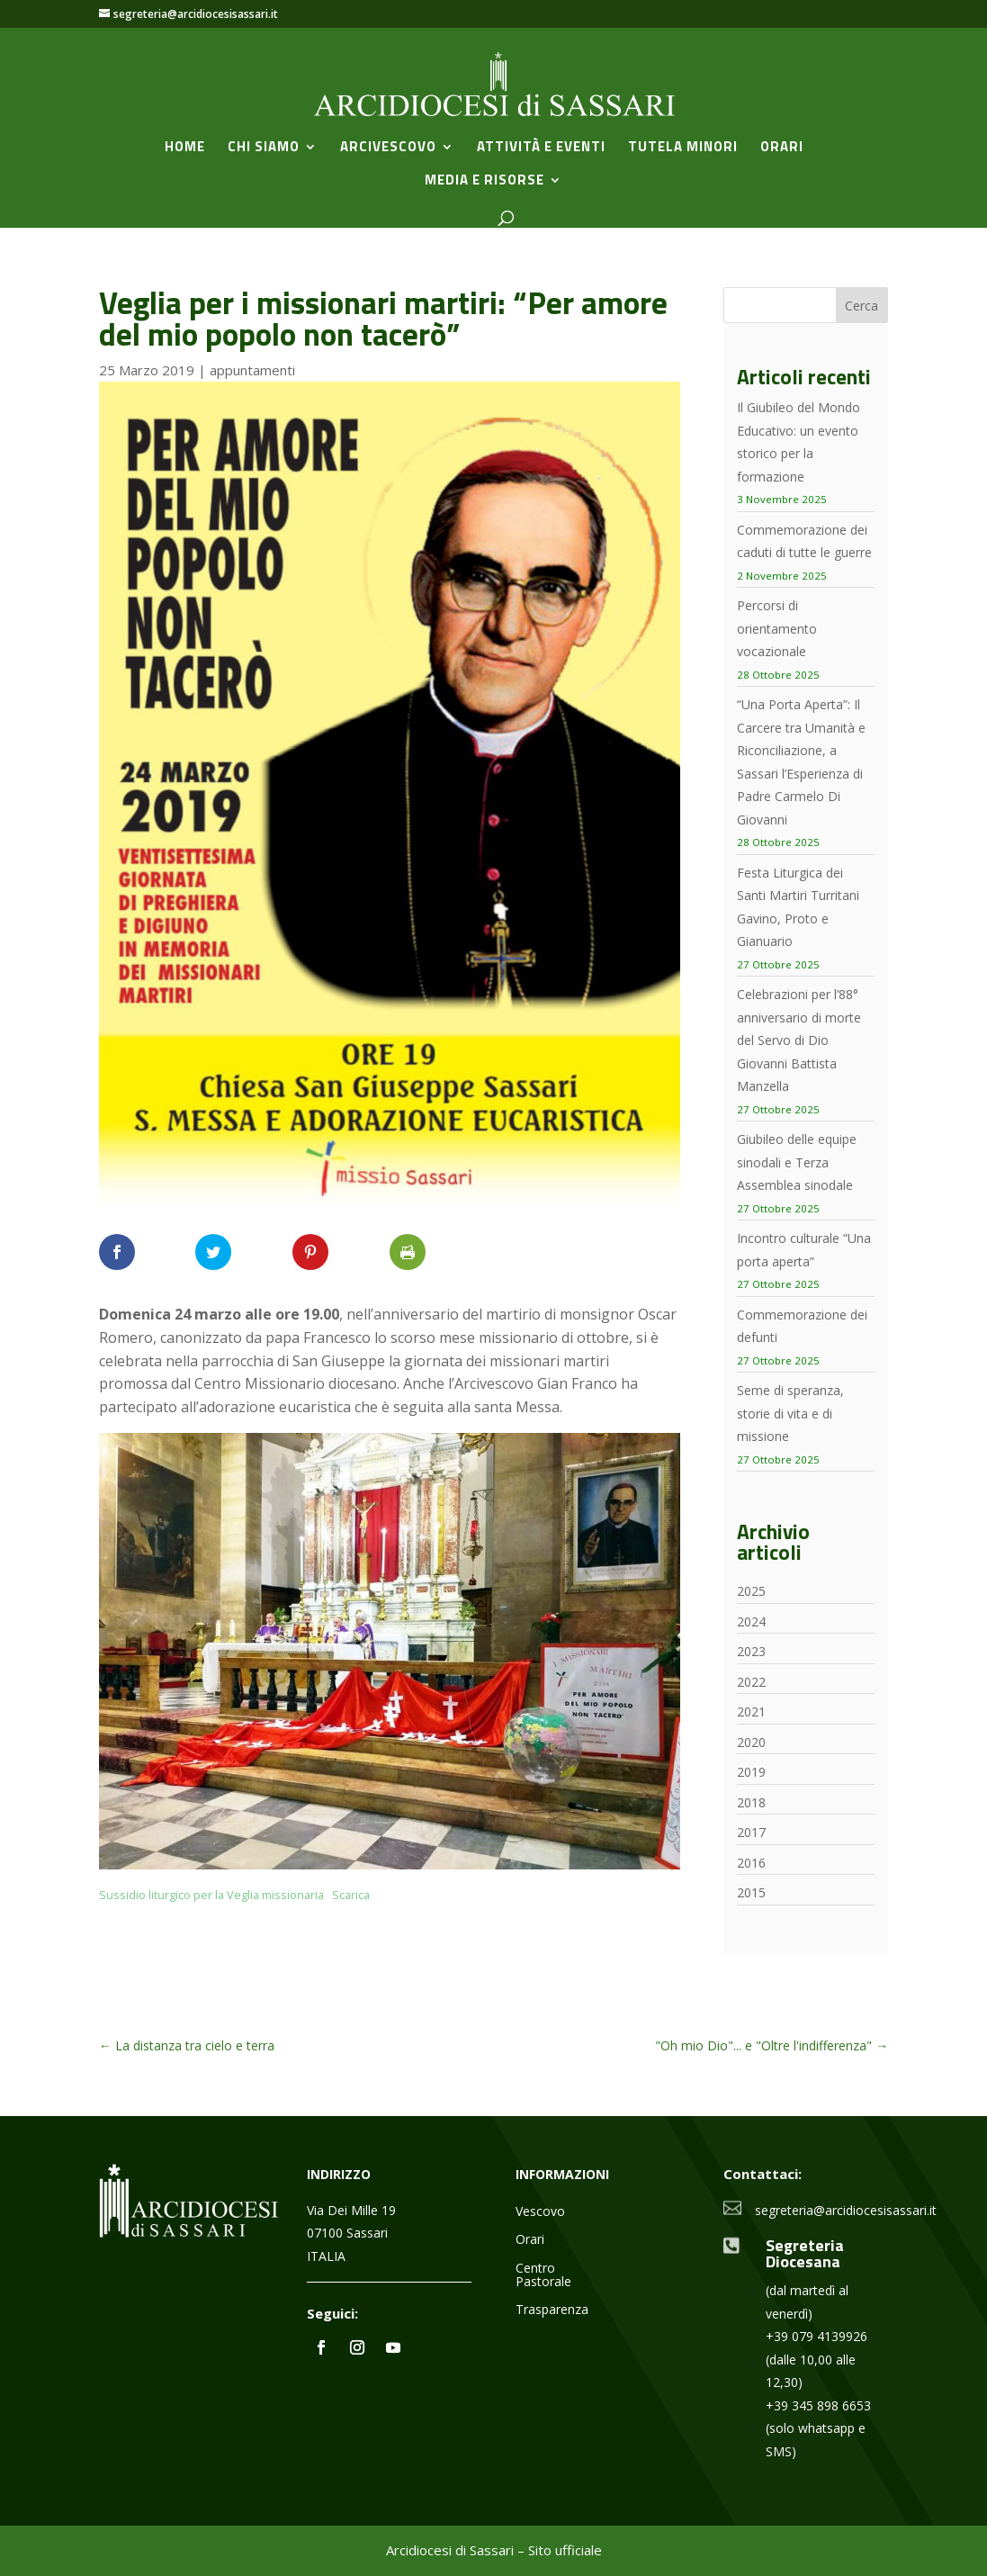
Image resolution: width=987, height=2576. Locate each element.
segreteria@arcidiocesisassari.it (846, 2210)
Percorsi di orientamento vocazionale (777, 628)
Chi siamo (264, 148)
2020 (751, 1742)
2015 (751, 1892)
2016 (751, 1862)
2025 (751, 1590)
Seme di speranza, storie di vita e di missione (790, 1413)
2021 (751, 1711)
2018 (751, 1802)
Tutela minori (683, 148)
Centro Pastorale (543, 2275)
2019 (751, 1771)
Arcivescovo (388, 148)
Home (185, 148)
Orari (781, 148)
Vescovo (540, 2212)
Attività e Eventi (541, 148)
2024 (751, 1621)
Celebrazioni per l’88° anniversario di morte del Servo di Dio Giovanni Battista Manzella (799, 1040)
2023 (751, 1651)
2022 (751, 1681)
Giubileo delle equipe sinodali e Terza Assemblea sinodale (797, 1161)
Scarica (351, 1895)
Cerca (861, 305)
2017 (751, 1832)
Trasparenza (552, 2310)
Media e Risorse (484, 182)
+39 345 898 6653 (818, 2405)
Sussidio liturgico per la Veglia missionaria (211, 1895)
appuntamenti (252, 370)
